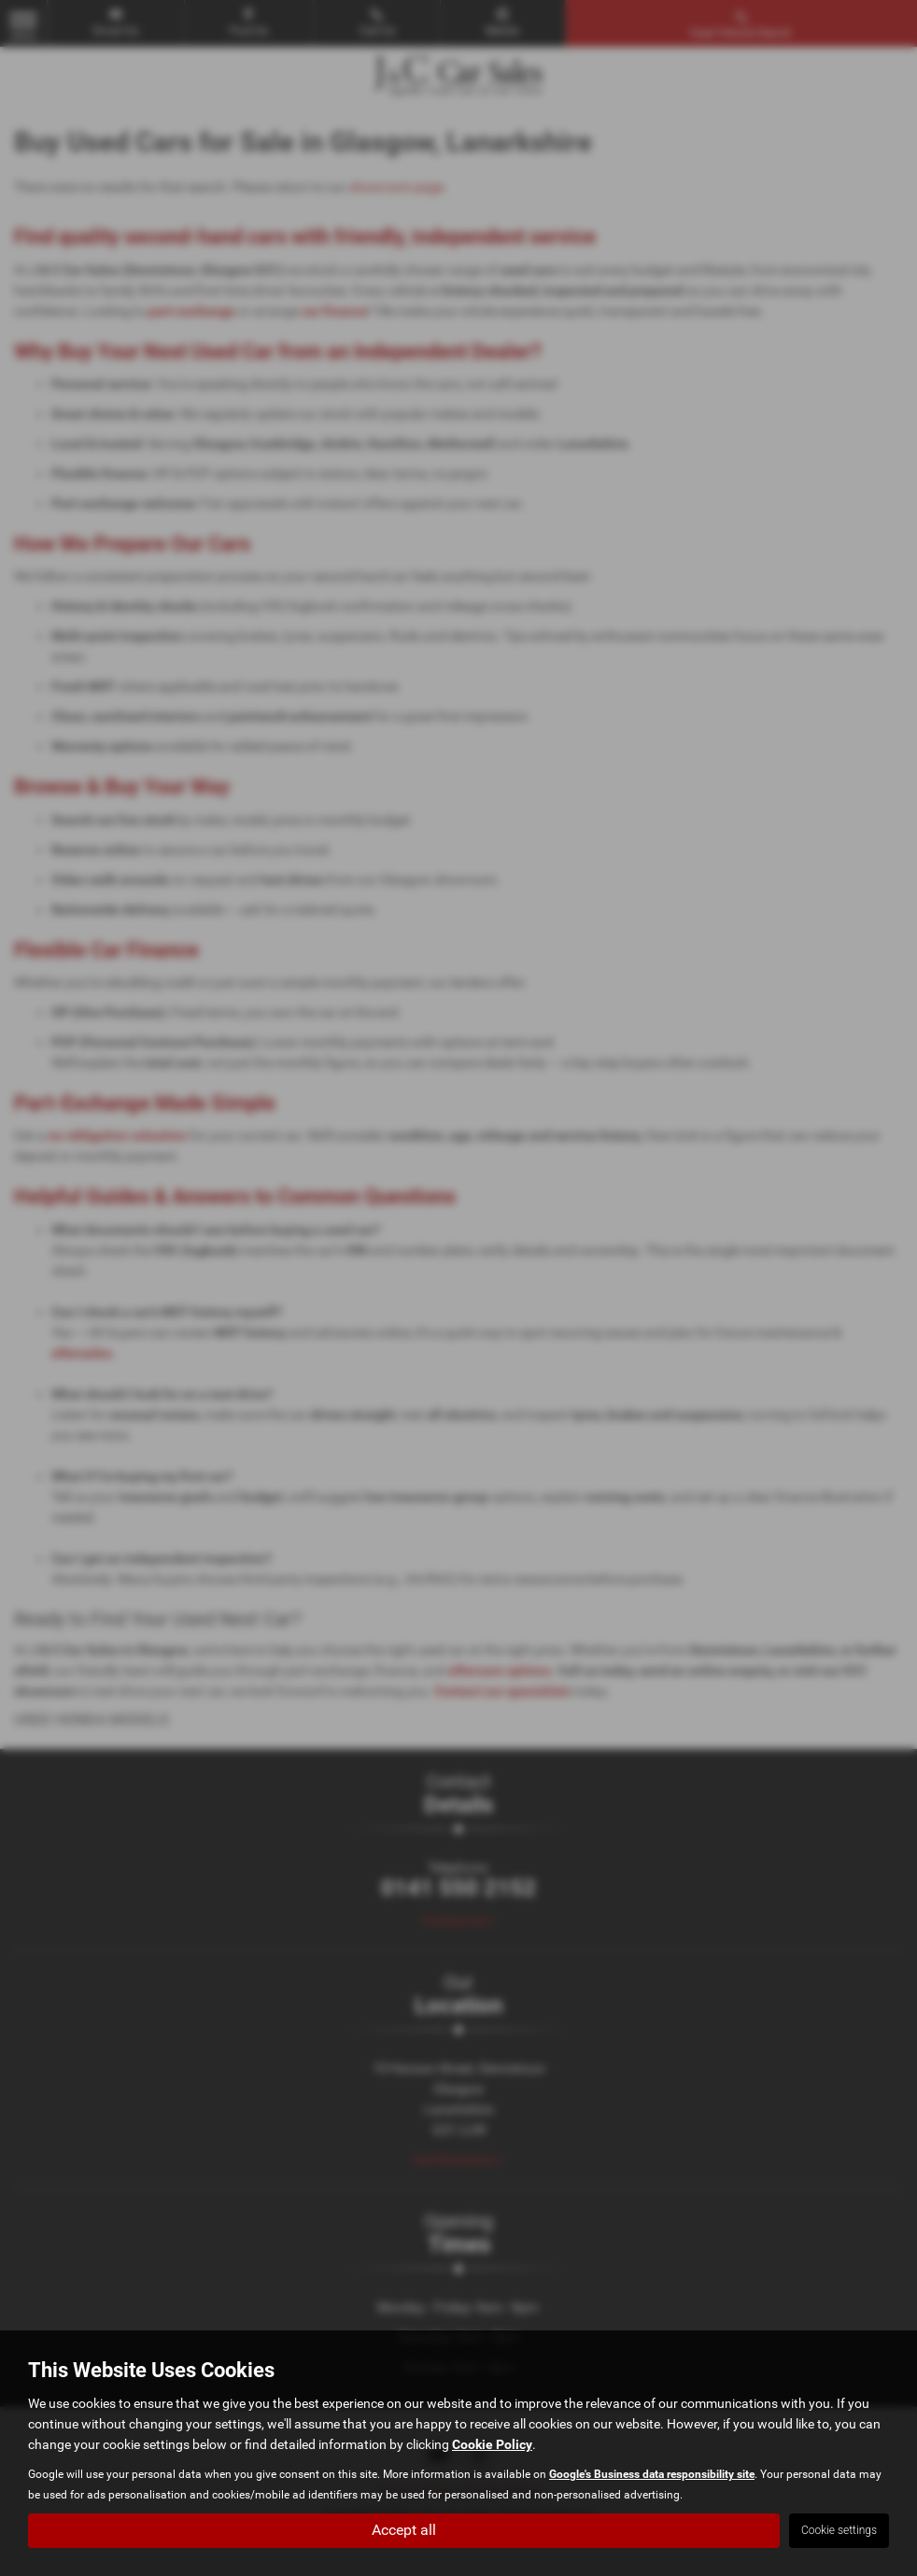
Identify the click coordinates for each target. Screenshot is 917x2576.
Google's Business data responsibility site (652, 2473)
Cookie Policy (492, 2443)
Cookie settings (839, 2530)
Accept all (404, 2530)
